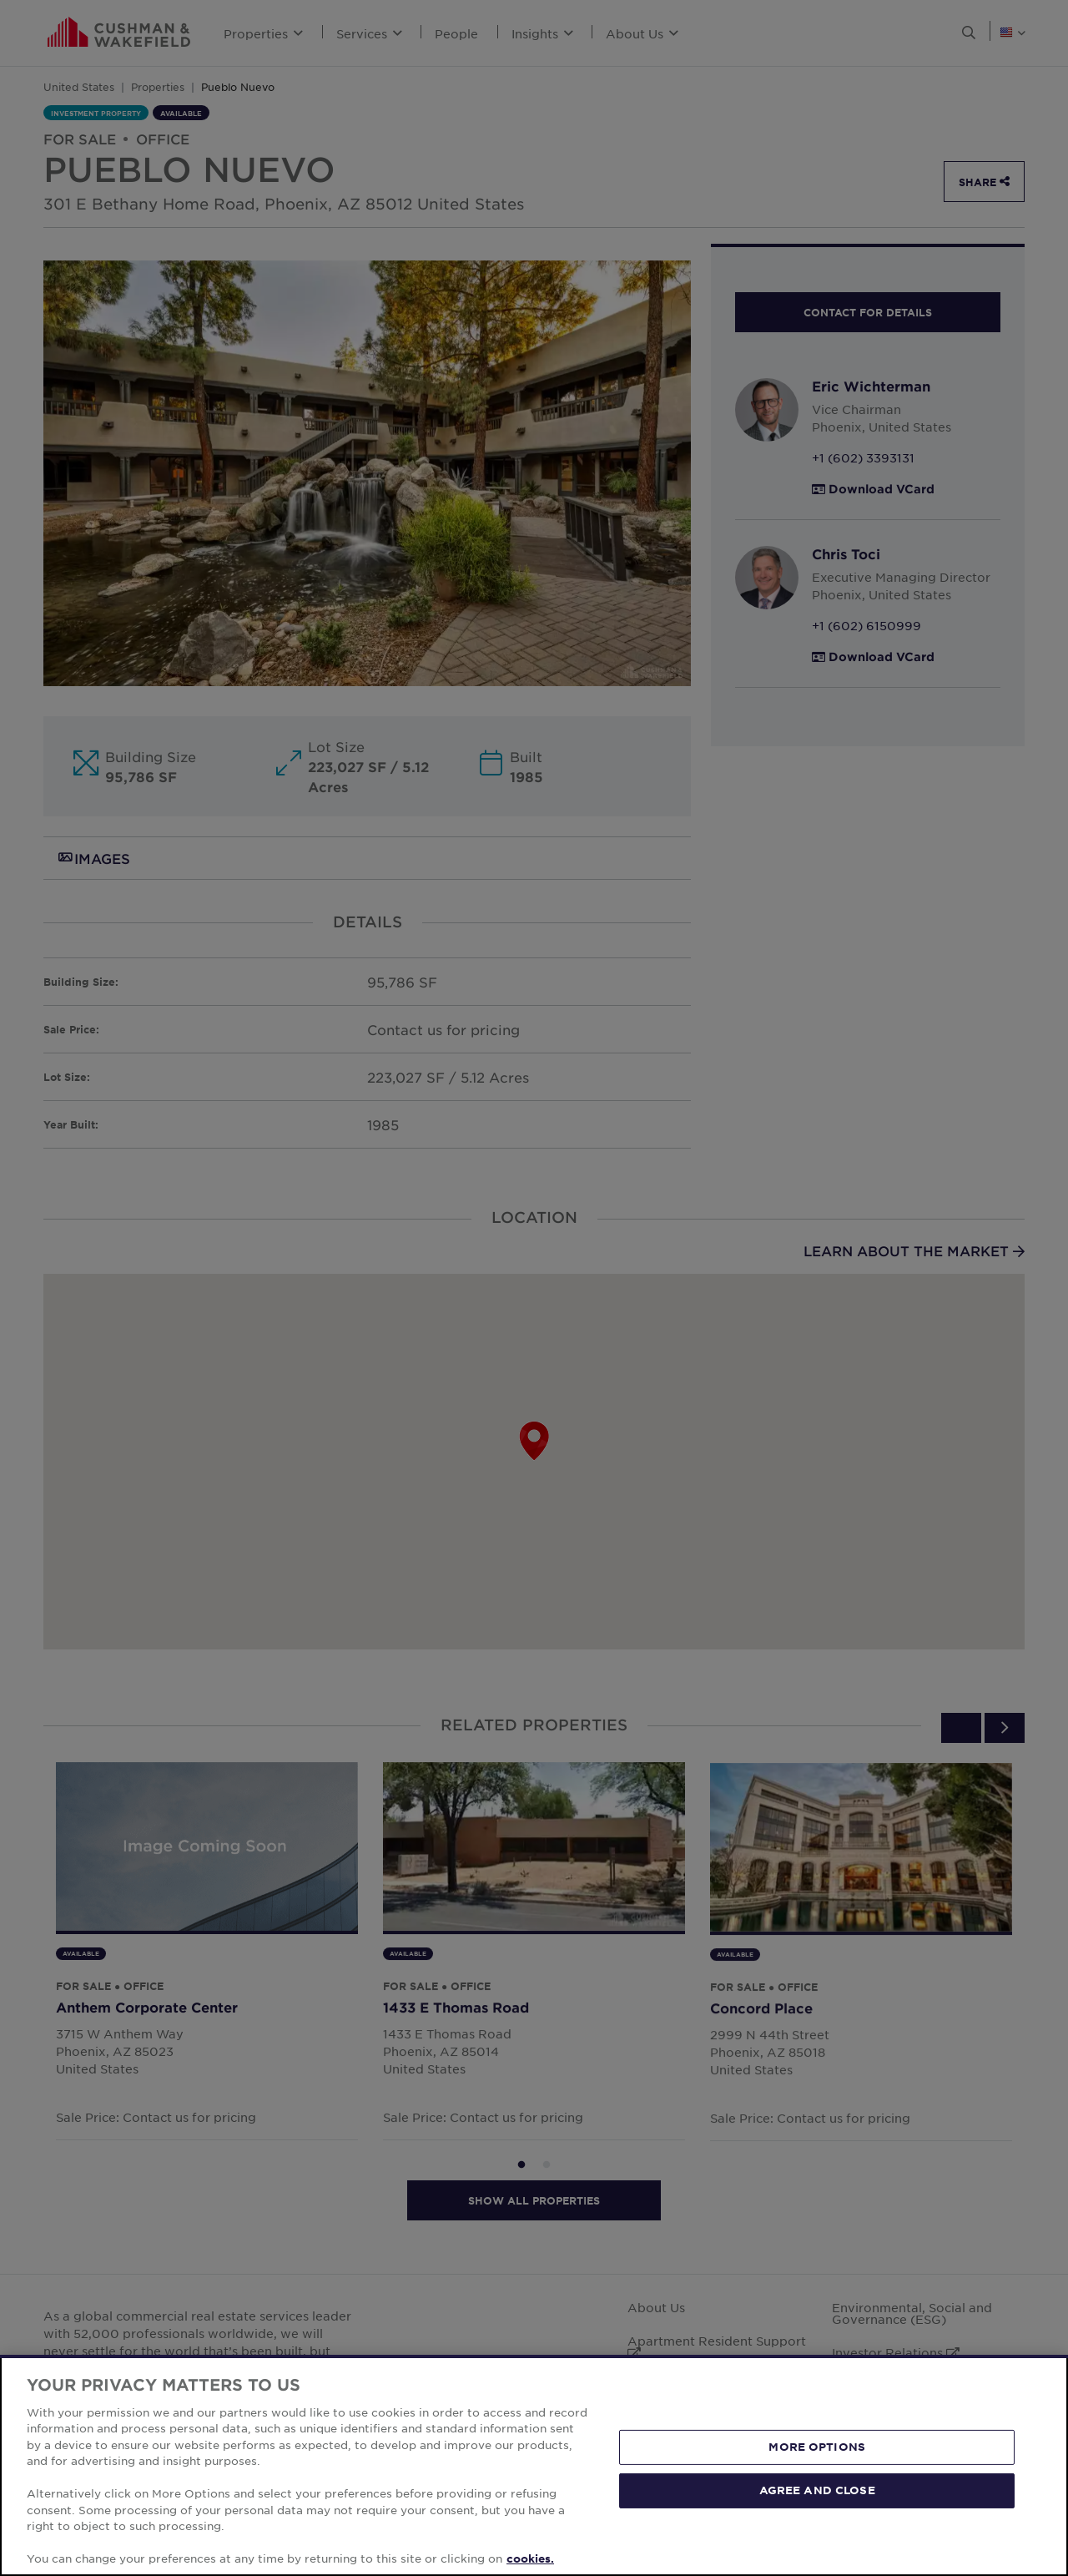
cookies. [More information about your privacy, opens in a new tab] (530, 2558)
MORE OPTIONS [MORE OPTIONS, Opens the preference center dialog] (816, 2446)
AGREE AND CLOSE (817, 2490)
